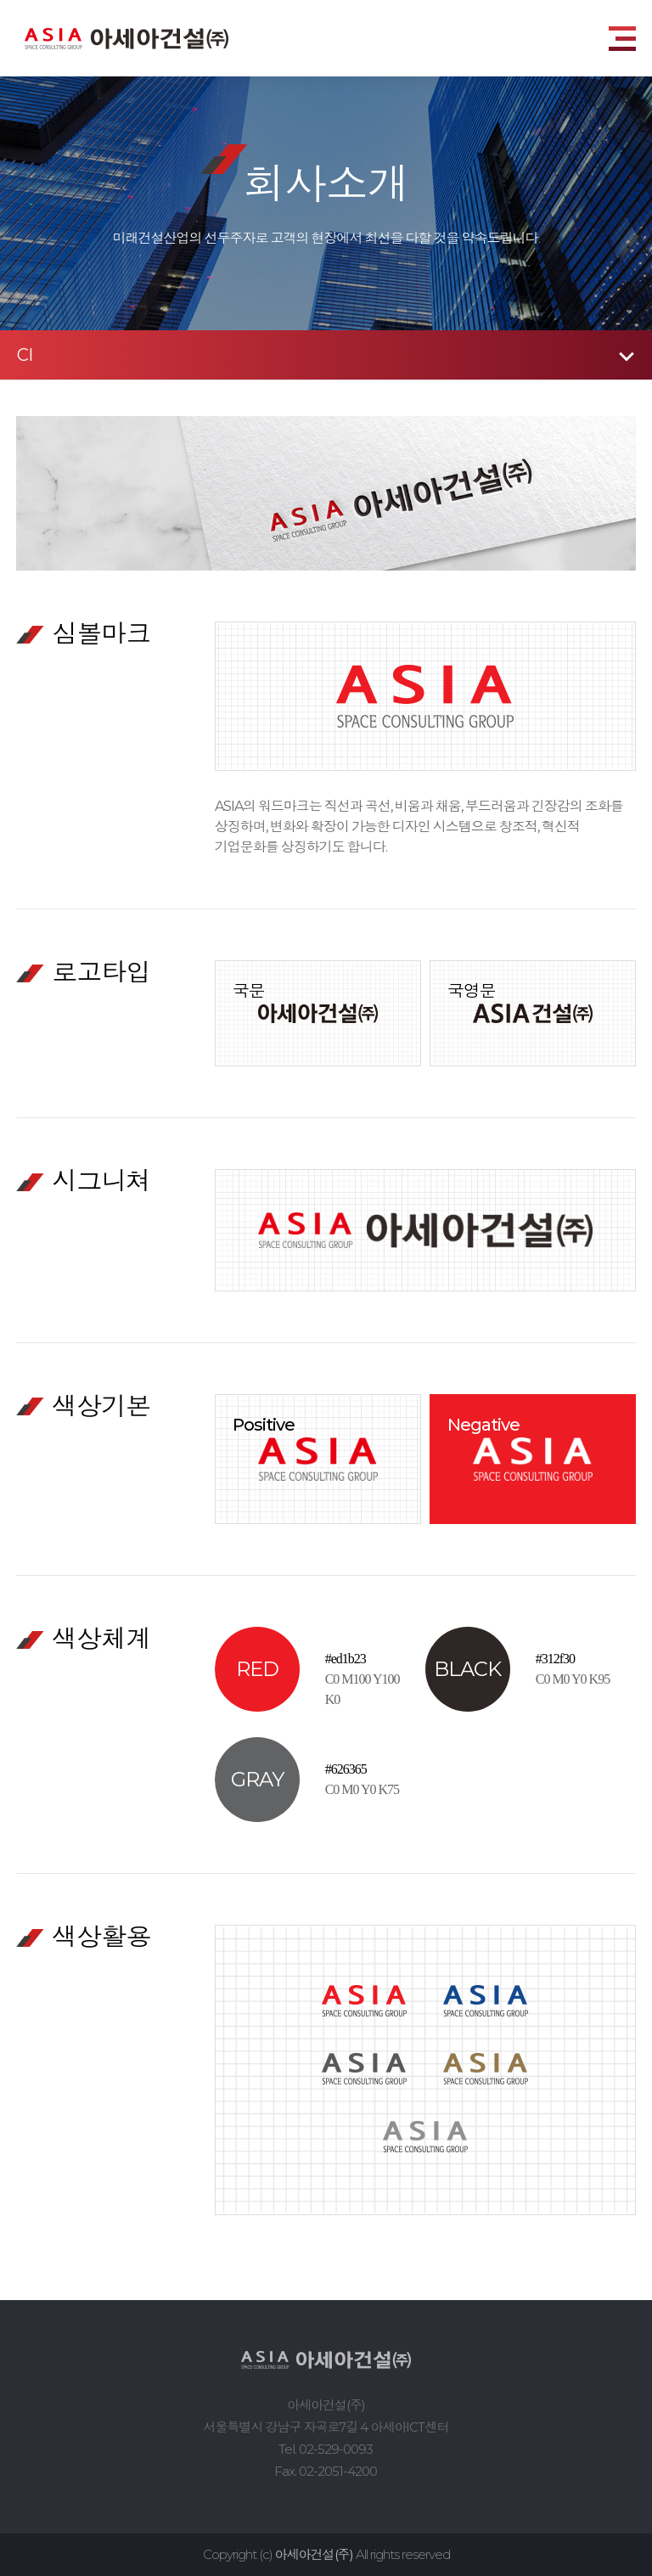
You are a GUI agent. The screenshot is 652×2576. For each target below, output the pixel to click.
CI (24, 355)
